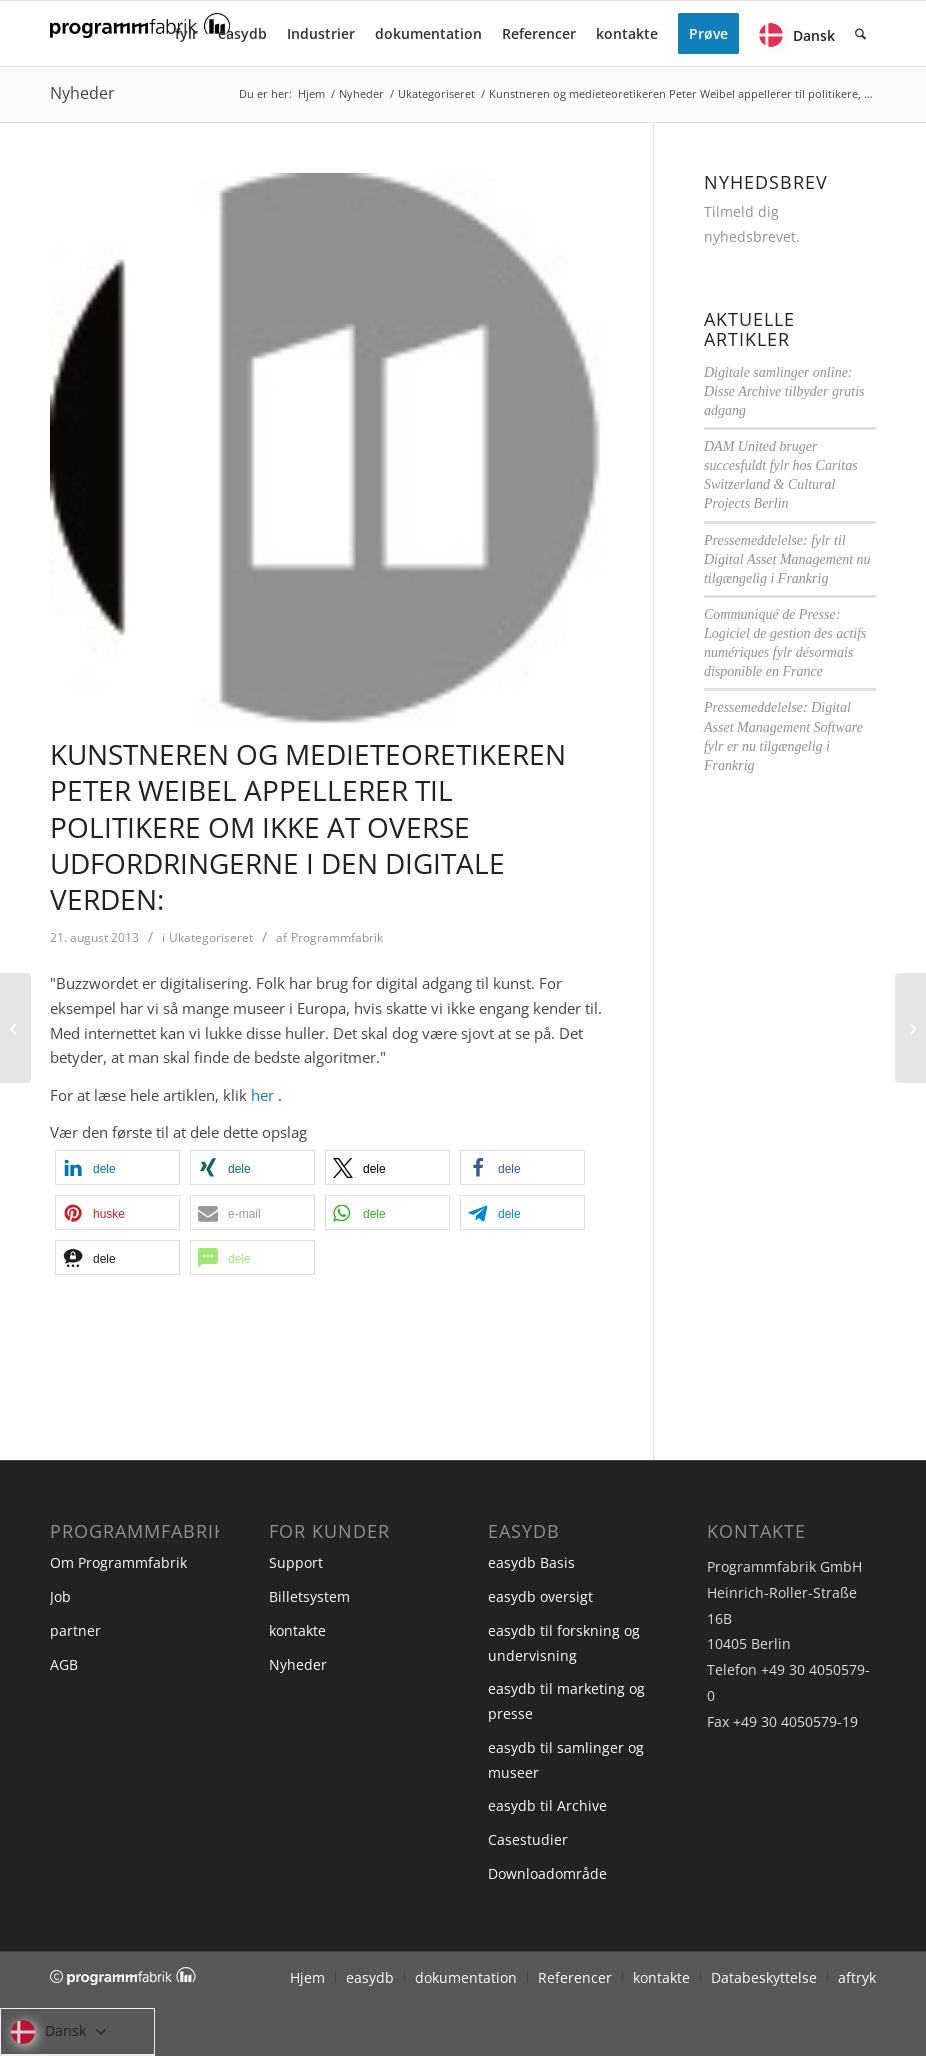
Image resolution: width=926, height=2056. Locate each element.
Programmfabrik (337, 937)
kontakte (297, 1630)
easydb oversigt (540, 1596)
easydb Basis (531, 1562)
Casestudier (528, 1839)
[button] (117, 1167)
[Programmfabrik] (140, 39)
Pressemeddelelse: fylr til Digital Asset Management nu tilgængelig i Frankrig (787, 559)
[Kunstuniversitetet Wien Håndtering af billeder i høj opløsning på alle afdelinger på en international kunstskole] (910, 1028)
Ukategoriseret (211, 937)
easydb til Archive (547, 1805)
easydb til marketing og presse (566, 1701)
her (262, 1095)
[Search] (860, 33)
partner (75, 1630)
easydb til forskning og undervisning (564, 1643)
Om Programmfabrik (118, 1562)
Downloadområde (547, 1873)
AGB (64, 1664)
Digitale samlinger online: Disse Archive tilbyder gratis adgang (784, 391)
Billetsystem (309, 1596)
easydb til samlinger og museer (566, 1760)
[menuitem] (186, 33)
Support (296, 1562)
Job (60, 1596)
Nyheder (82, 93)
